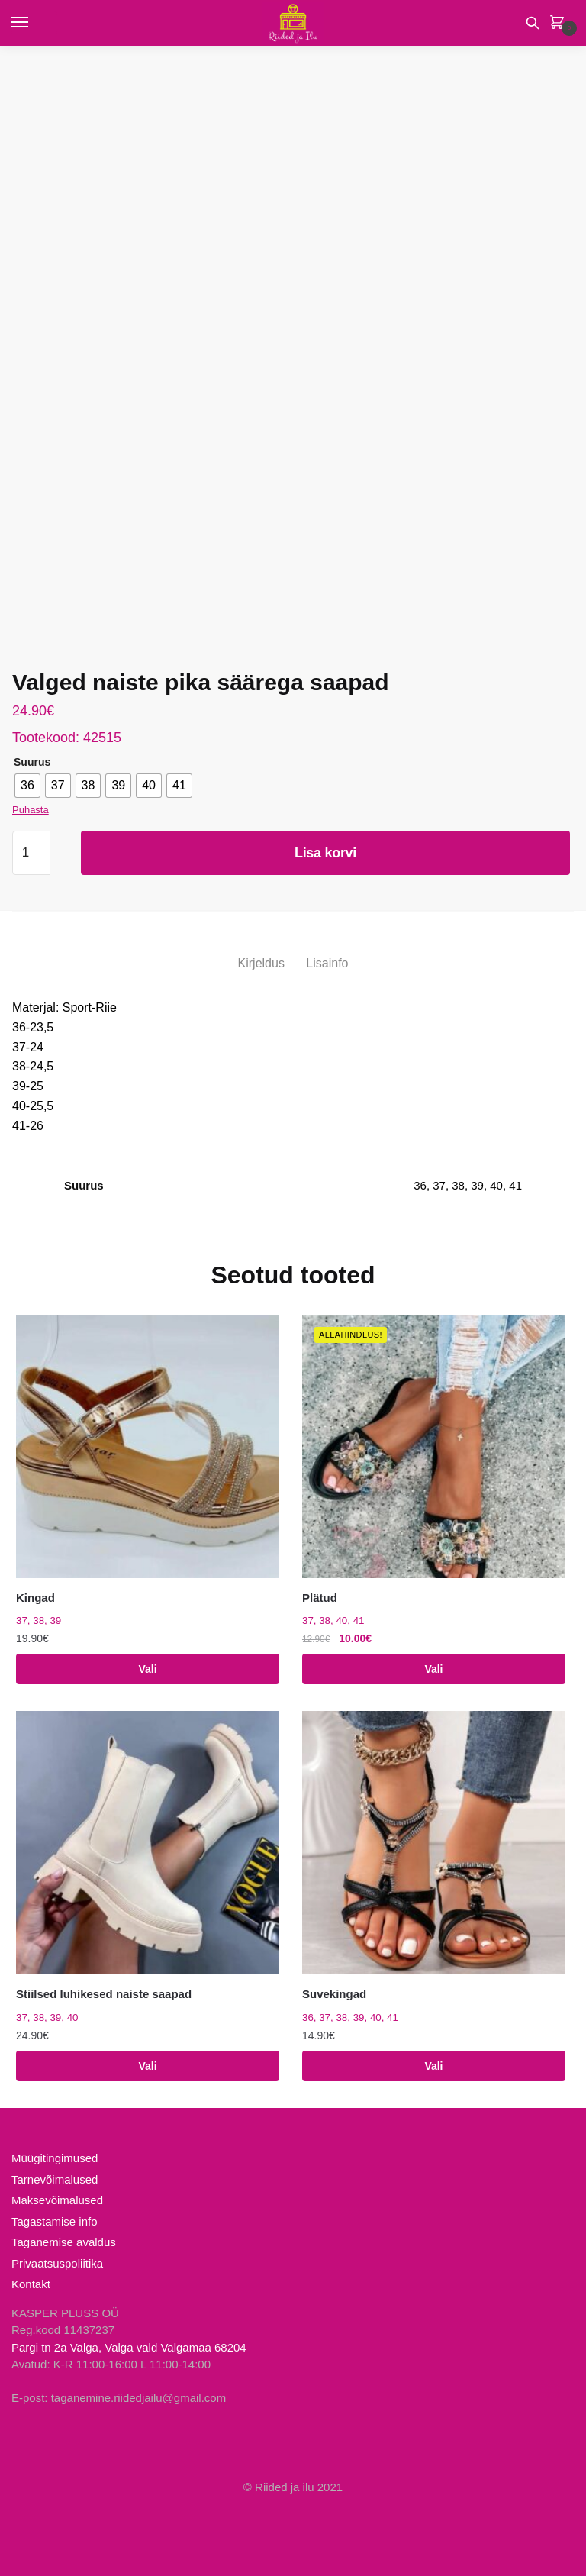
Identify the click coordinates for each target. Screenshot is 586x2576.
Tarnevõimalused (54, 2179)
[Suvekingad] (433, 1842)
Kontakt (30, 2283)
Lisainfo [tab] (327, 963)
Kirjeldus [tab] (261, 963)
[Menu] (34, 22)
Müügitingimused (54, 2158)
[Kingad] (147, 1446)
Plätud (319, 1597)
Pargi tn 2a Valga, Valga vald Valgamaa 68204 (128, 2347)
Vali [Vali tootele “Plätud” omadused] (433, 1669)
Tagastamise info (54, 2221)
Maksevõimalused (57, 2199)
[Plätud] (433, 1446)
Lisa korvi (325, 852)
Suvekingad (334, 1993)
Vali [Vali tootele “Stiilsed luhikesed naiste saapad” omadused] (147, 2066)
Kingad (35, 1597)
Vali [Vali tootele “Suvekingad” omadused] (433, 2066)
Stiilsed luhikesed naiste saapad (104, 1993)
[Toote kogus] (31, 853)
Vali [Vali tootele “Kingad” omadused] (147, 1669)
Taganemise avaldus (63, 2241)
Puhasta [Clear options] (30, 809)
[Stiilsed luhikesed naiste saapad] (147, 1842)
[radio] (27, 785)
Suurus (32, 762)
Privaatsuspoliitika (57, 2263)
